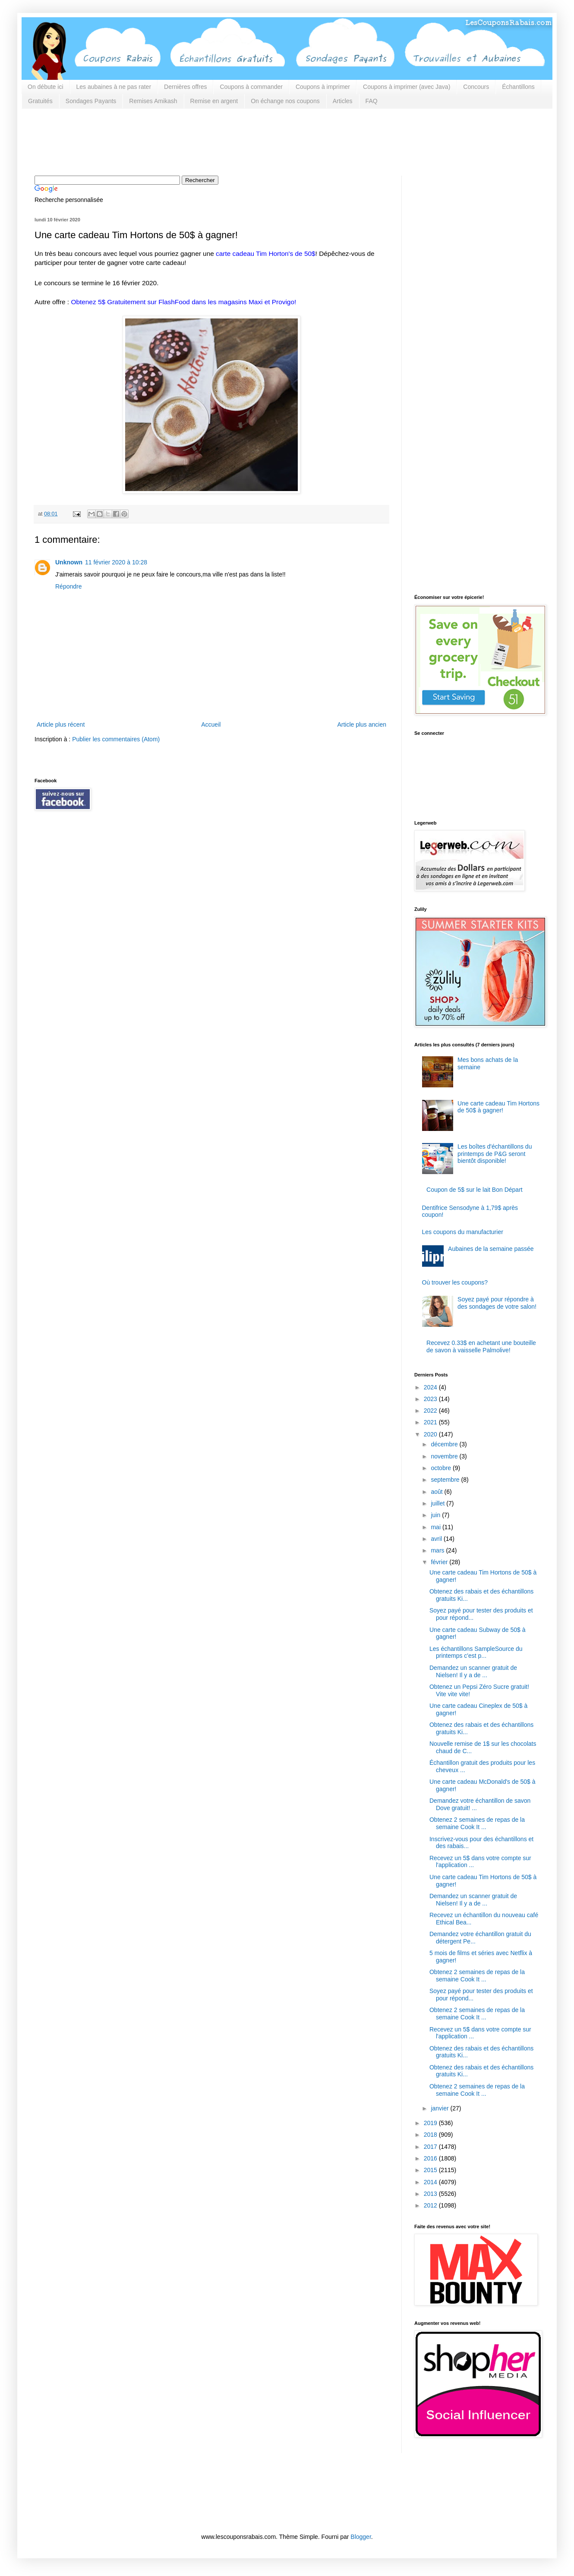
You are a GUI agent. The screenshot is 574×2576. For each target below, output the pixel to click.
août (437, 1491)
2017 (431, 2146)
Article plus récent (61, 724)
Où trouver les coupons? (455, 1282)
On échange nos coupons (285, 101)
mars (438, 1550)
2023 (431, 1398)
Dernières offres (185, 86)
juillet (438, 1503)
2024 (431, 1387)
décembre (445, 1444)
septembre (446, 1479)
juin (436, 1515)
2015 (431, 2170)
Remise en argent (214, 101)
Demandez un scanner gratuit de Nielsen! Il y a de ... (473, 1671)
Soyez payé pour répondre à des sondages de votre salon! (496, 1303)
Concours (476, 86)
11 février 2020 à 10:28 (116, 562)
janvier (440, 2108)
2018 (431, 2134)
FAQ (372, 101)
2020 (431, 1434)
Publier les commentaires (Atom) (116, 739)
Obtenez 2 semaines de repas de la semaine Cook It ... (477, 1823)
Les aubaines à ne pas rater (113, 86)
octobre (442, 1467)
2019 (431, 2122)
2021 (431, 1422)
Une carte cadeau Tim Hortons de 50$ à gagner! (498, 1107)
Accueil (211, 724)
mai (436, 1527)
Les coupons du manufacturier (462, 1231)
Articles (343, 101)
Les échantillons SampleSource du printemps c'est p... (476, 1652)
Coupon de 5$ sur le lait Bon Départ (474, 1189)
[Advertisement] (192, 141)
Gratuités (40, 101)
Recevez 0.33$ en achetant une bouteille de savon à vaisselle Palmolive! (481, 1346)
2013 (431, 2193)
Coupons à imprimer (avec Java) (406, 86)
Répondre (68, 586)
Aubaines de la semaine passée (490, 1248)
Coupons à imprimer (323, 86)
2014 (431, 2182)
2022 (431, 1410)
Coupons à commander (251, 86)
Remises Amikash (153, 101)
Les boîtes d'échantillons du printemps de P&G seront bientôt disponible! (494, 1154)
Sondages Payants (91, 101)
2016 (431, 2158)
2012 (431, 2205)
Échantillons (518, 86)
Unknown (68, 562)
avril (437, 1538)
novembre (445, 1456)
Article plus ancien (361, 724)
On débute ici (45, 86)
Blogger (360, 2536)
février (440, 1562)
